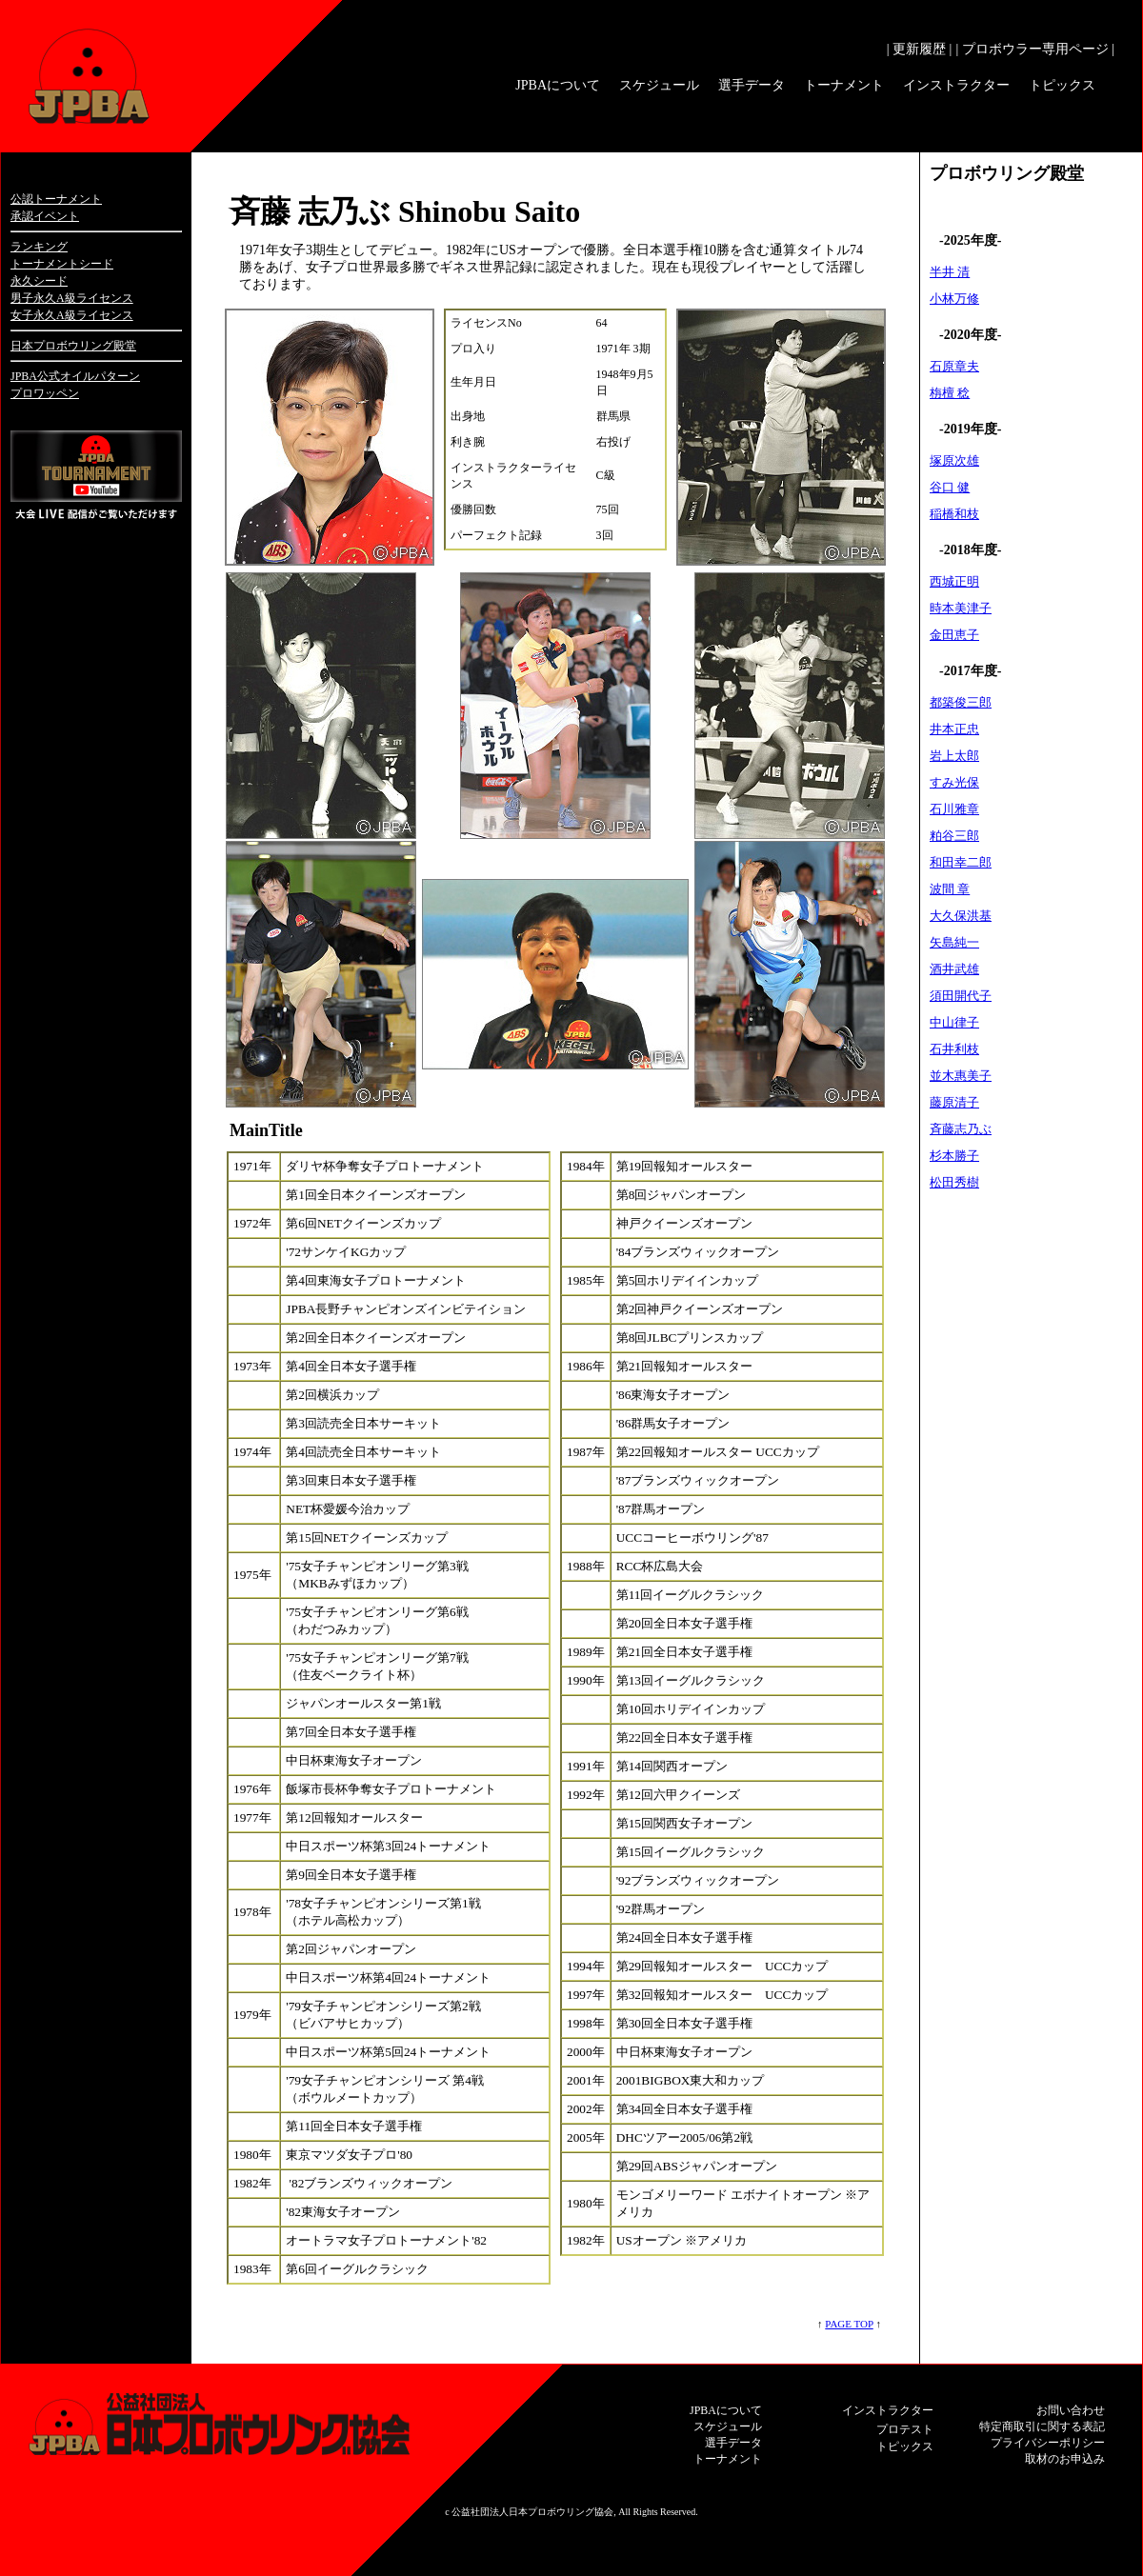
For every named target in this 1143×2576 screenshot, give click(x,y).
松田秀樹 (954, 1182)
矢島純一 (954, 942)
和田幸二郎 (961, 862)
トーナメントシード (61, 263)
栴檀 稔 (950, 393)
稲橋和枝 (954, 514)
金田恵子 (954, 635)
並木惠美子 (961, 1075)
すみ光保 (954, 782)
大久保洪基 (961, 916)
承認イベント (44, 216)
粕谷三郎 (954, 836)
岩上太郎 (954, 756)
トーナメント (844, 85)
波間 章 (950, 889)
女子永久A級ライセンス (71, 315)
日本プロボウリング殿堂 (73, 345)
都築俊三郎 (961, 702)
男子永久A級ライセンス (71, 298)
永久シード (39, 281)
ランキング (39, 246)
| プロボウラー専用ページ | (1034, 49)
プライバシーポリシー (1048, 2442)
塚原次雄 (954, 460)
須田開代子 (961, 995)
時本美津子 (961, 608)
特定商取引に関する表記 (1042, 2426)
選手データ (751, 85)
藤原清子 (954, 1102)
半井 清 (950, 272)
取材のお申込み (1065, 2459)
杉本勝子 (954, 1155)
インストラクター (956, 85)
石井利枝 (954, 1049)
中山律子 (954, 1022)
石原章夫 (954, 366)
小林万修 (954, 298)
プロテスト (904, 2429)
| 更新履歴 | (919, 49)
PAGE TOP (848, 2323)
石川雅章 (954, 809)
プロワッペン (44, 393)
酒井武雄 (954, 969)
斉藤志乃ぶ (961, 1129)
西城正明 (954, 581)
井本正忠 (954, 729)
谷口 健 (950, 487)
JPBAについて (557, 85)
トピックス (1062, 85)
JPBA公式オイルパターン (75, 376)
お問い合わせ (1070, 2410)
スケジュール (659, 85)
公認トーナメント (56, 199)
